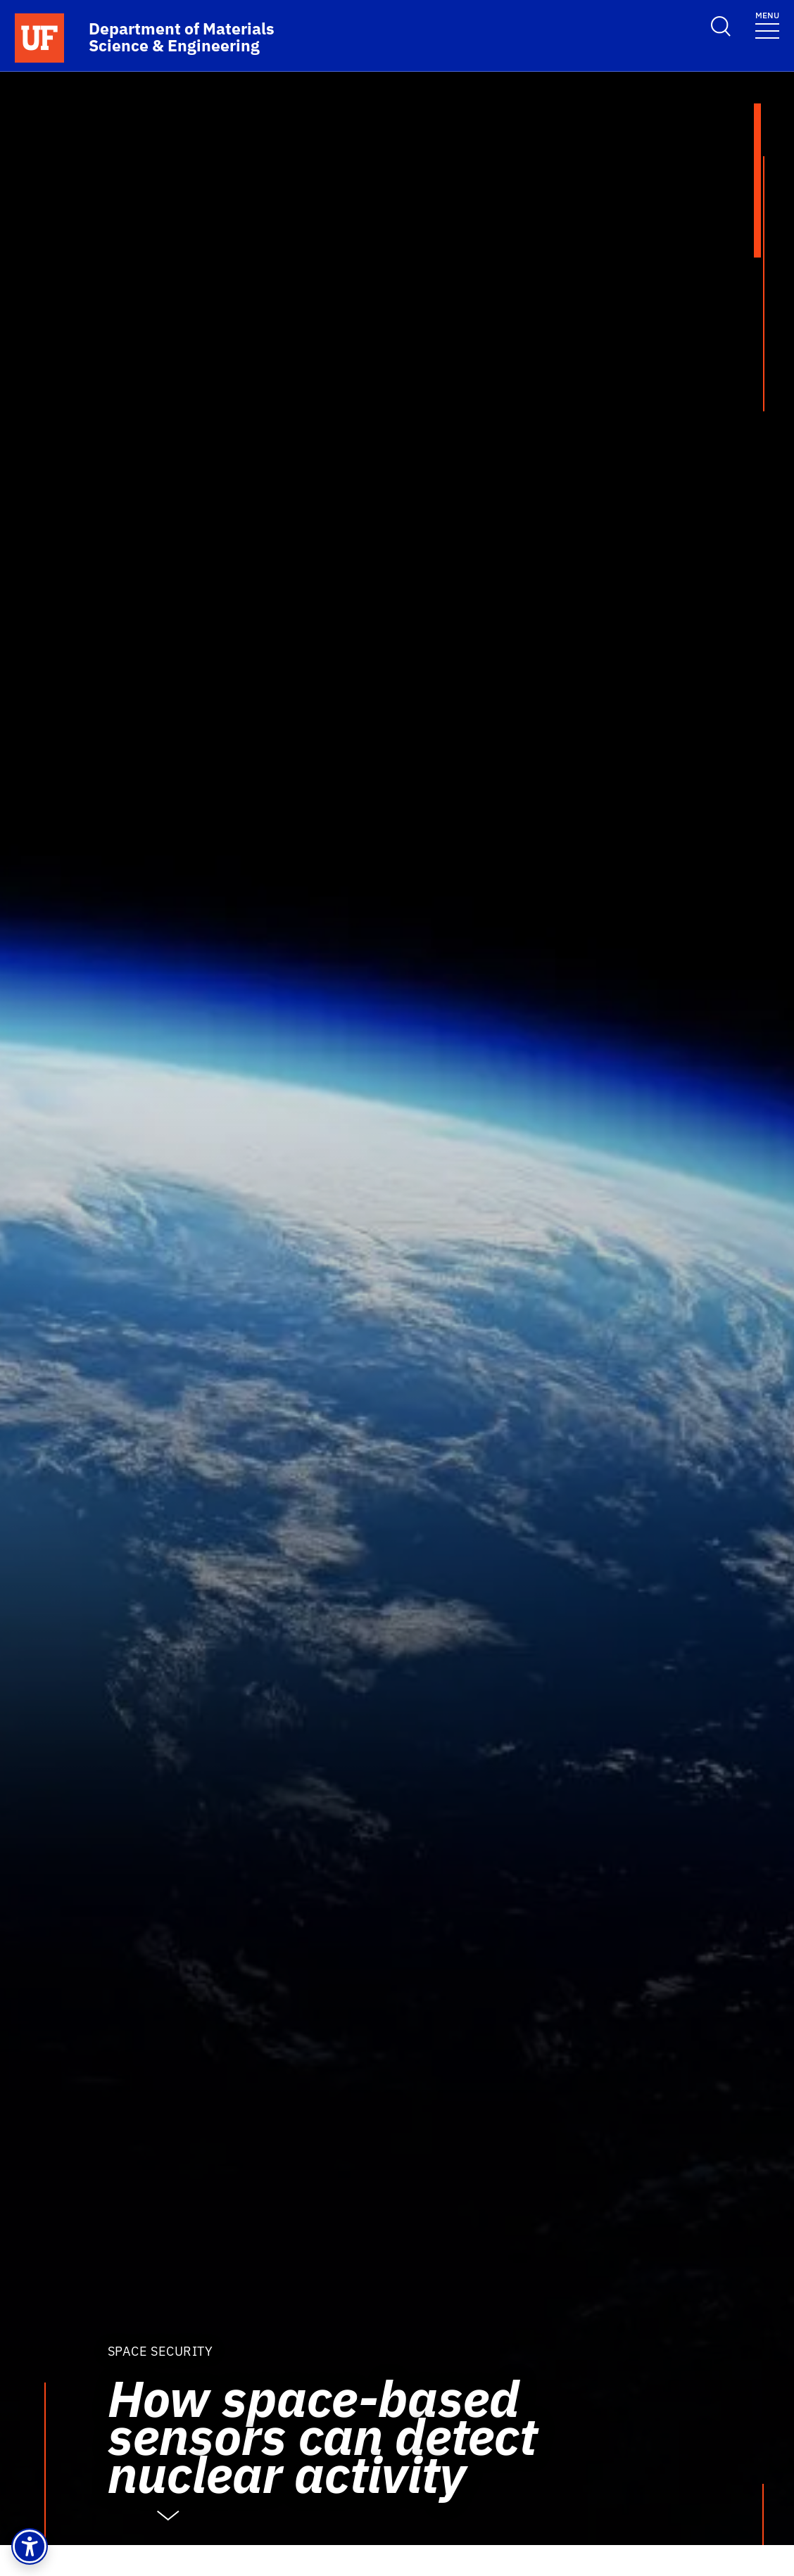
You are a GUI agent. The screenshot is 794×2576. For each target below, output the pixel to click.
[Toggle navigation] (767, 24)
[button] (29, 2546)
